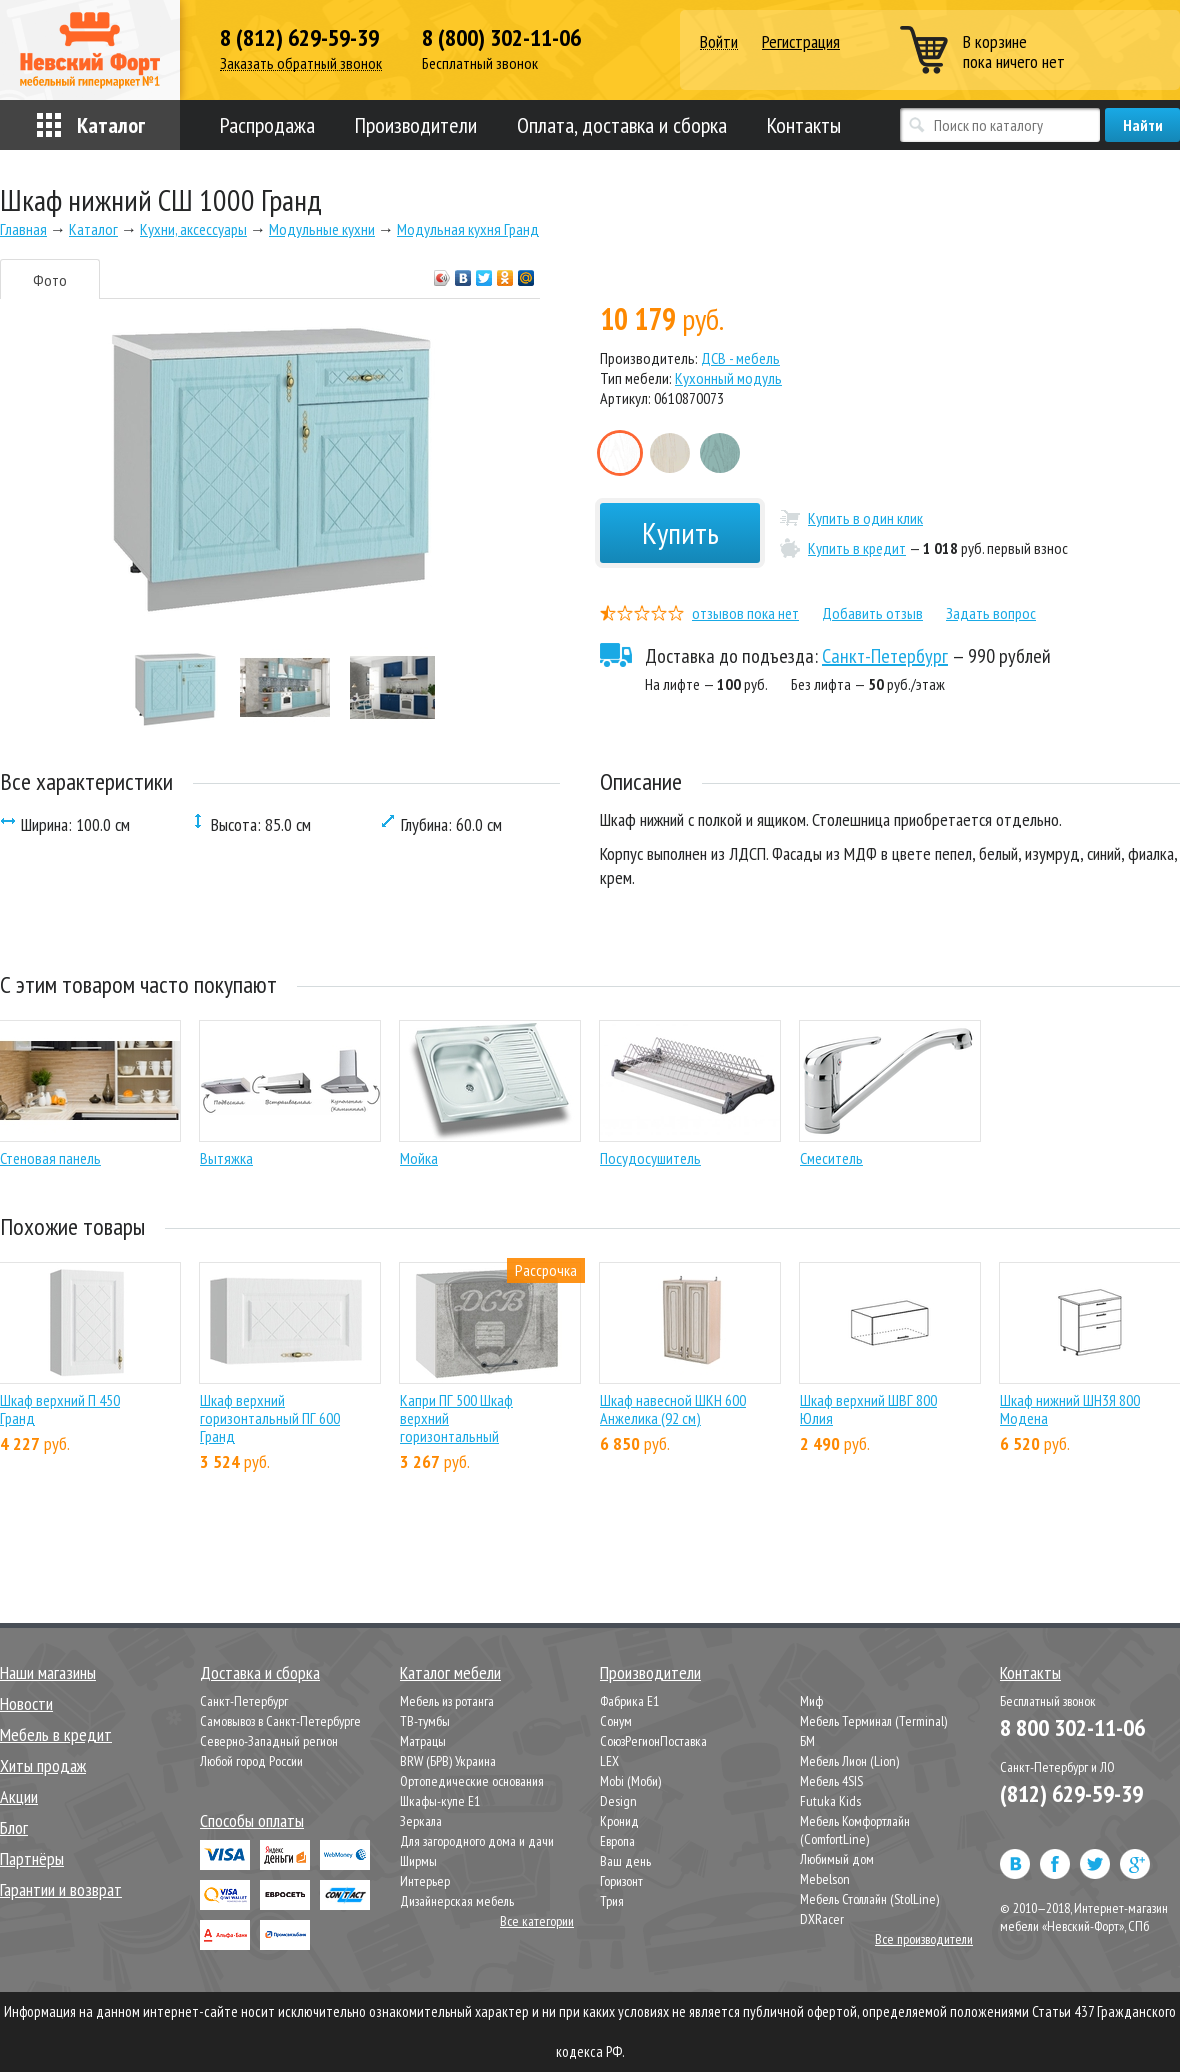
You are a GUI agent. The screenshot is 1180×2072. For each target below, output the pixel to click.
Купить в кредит (857, 548)
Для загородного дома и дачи (477, 1841)
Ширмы (418, 1861)
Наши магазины (48, 1672)
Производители (416, 125)
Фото (50, 280)
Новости (26, 1703)
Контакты (804, 125)
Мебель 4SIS (831, 1781)
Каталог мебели (450, 1672)
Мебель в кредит (56, 1734)
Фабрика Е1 (629, 1701)
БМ (807, 1741)
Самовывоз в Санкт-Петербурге (280, 1721)
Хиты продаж (43, 1765)
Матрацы (423, 1741)
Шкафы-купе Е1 (440, 1801)
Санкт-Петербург (885, 656)
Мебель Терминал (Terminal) (873, 1721)
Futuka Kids (830, 1801)
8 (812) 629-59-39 (299, 38)
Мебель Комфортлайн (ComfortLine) (855, 1830)
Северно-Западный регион (269, 1741)
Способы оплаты (252, 1820)
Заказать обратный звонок (301, 63)
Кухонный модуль (728, 378)
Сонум (616, 1721)
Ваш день (625, 1861)
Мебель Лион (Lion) (849, 1761)
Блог (14, 1827)
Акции (19, 1796)
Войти (719, 42)
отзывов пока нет (745, 613)
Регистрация (801, 41)
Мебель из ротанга (447, 1701)
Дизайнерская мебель (457, 1901)
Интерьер (425, 1881)
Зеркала (421, 1821)
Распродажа (267, 125)
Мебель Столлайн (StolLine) (869, 1899)
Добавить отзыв (872, 613)
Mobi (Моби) (630, 1781)
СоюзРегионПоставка (653, 1741)
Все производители (924, 1939)
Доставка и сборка (260, 1672)
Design (618, 1801)
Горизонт (621, 1881)
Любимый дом (837, 1859)
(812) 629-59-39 (1071, 1793)
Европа (617, 1841)
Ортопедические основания (472, 1781)
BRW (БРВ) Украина (448, 1761)
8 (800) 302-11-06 (501, 38)
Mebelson (825, 1879)
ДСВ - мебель (740, 358)
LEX (609, 1761)
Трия (612, 1901)
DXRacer (822, 1919)
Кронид (619, 1821)
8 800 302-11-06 (1072, 1727)
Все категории (537, 1921)
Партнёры (32, 1858)
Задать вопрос (991, 613)
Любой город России (251, 1761)
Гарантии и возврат (61, 1889)
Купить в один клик (865, 518)
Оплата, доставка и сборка (622, 125)
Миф (811, 1701)
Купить (680, 532)
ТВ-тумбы (425, 1721)
